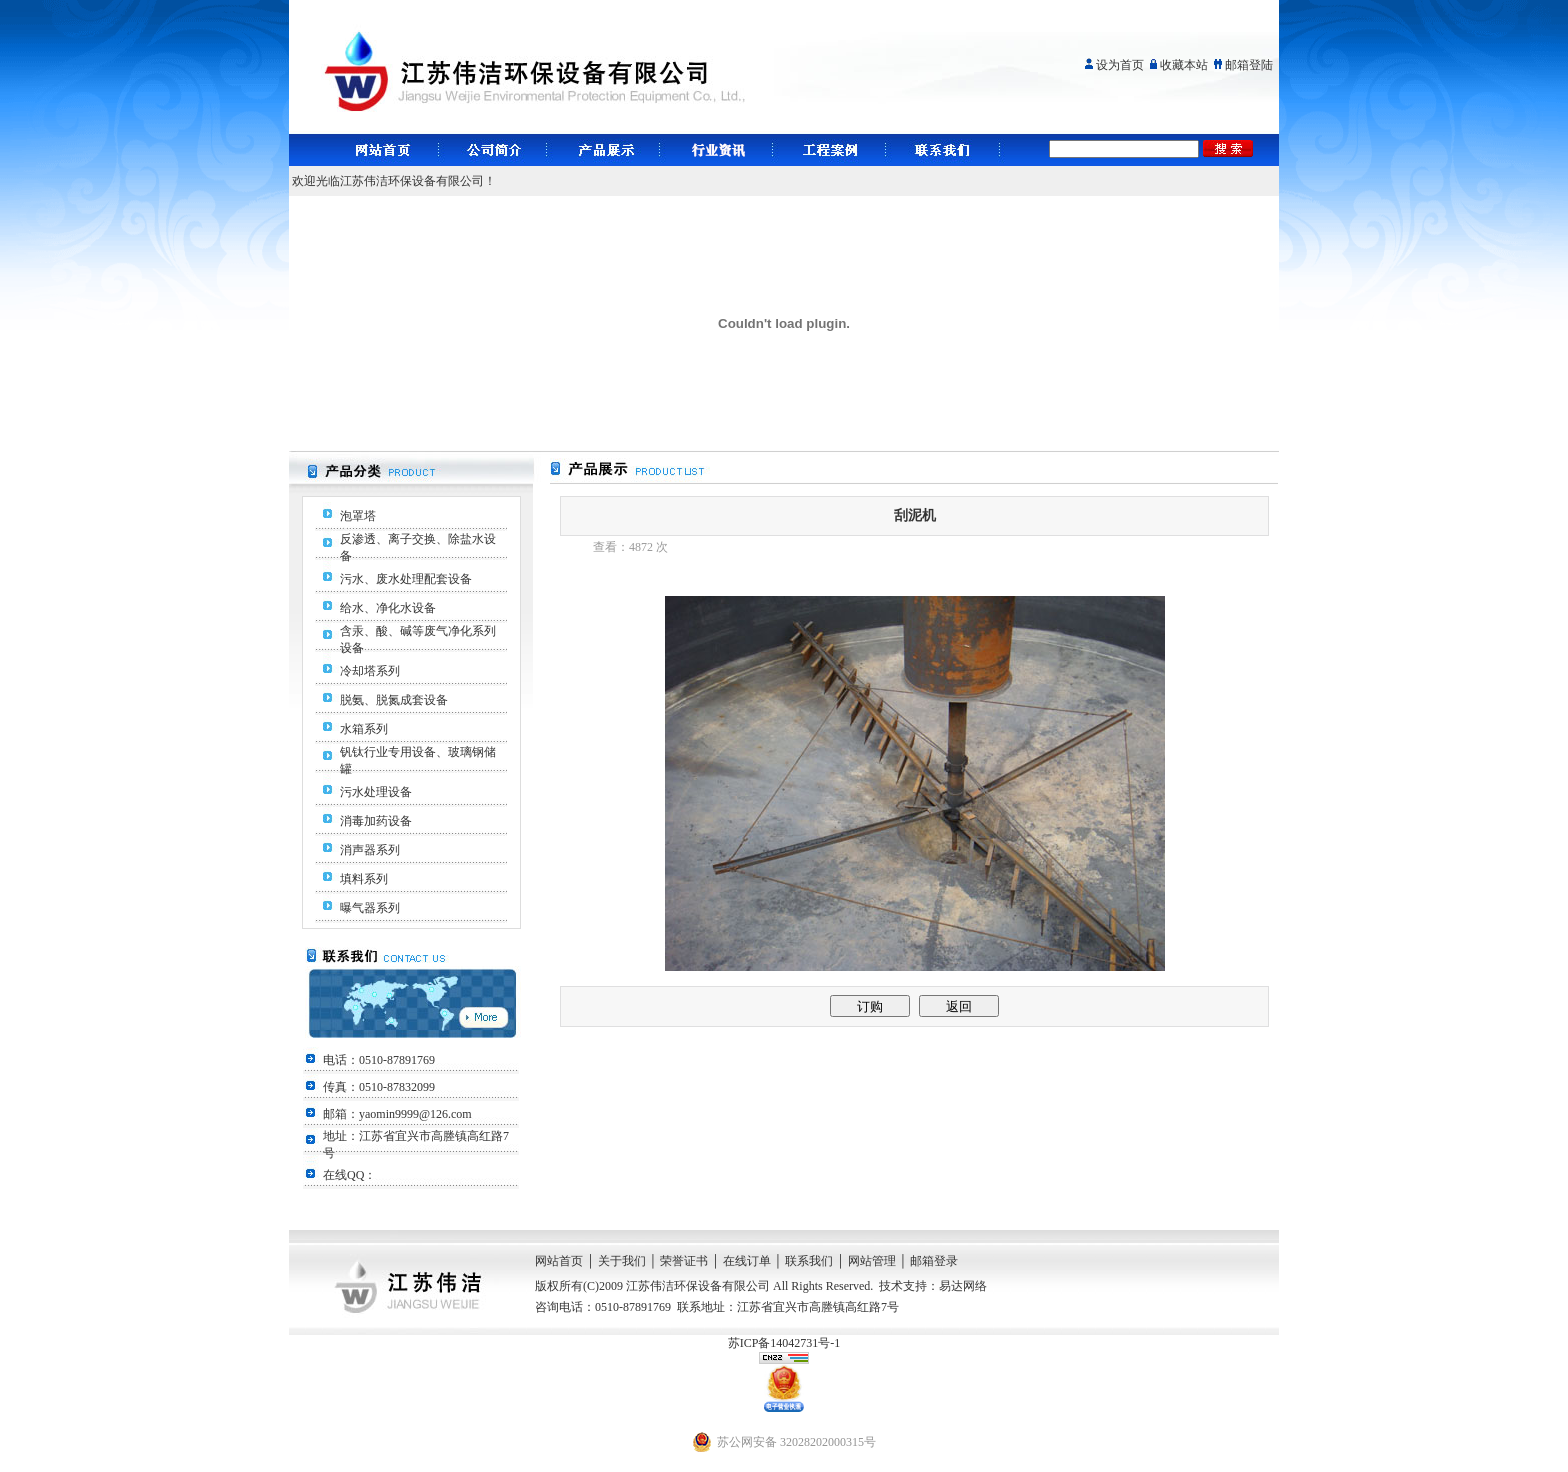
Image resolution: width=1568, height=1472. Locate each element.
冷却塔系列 (370, 671)
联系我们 (809, 1261)
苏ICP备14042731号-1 (784, 1343)
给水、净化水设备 (388, 608)
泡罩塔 (358, 516)
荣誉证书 (684, 1261)
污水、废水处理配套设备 (406, 579)
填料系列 (364, 879)
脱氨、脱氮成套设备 (394, 700)
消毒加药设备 (376, 821)
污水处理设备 (376, 792)
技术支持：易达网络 (933, 1286)
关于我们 (622, 1261)
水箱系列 (364, 729)
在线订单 (747, 1261)
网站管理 (872, 1261)
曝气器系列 (370, 908)
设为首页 (1120, 65)
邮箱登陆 (1249, 65)
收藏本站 (1184, 65)
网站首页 (559, 1261)
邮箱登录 (934, 1261)
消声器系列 (370, 850)
